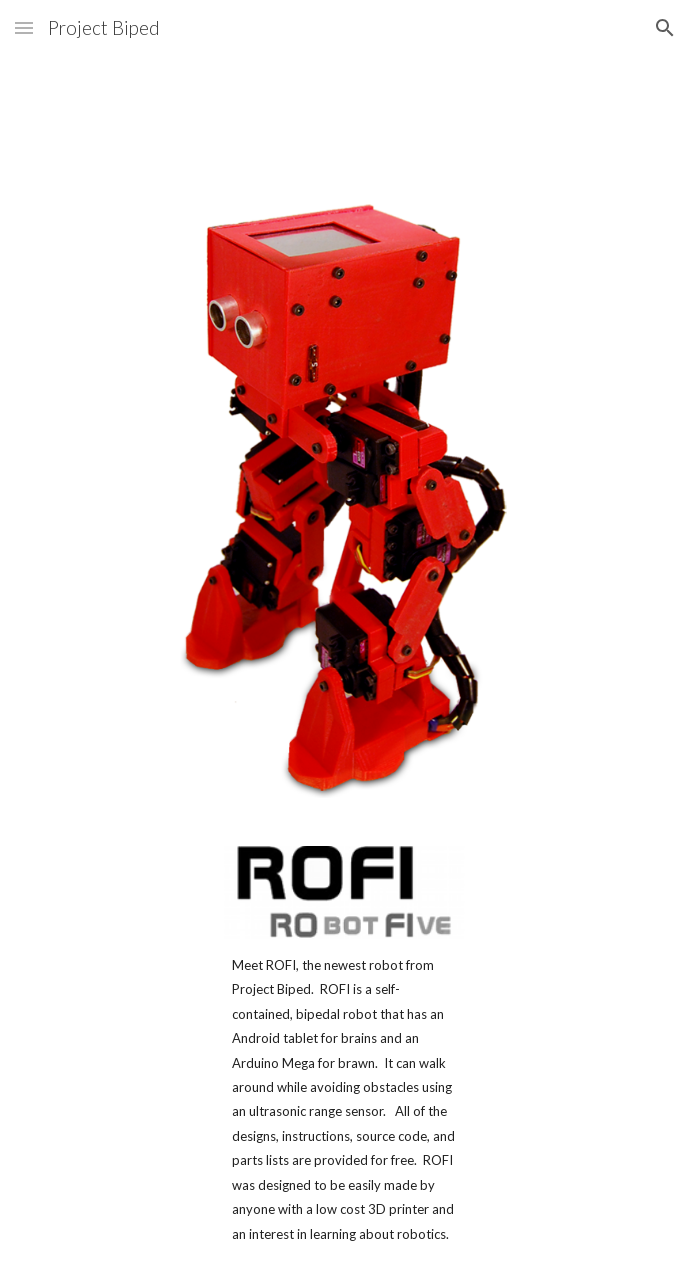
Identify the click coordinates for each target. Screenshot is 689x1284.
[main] (344, 1099)
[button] (24, 27)
